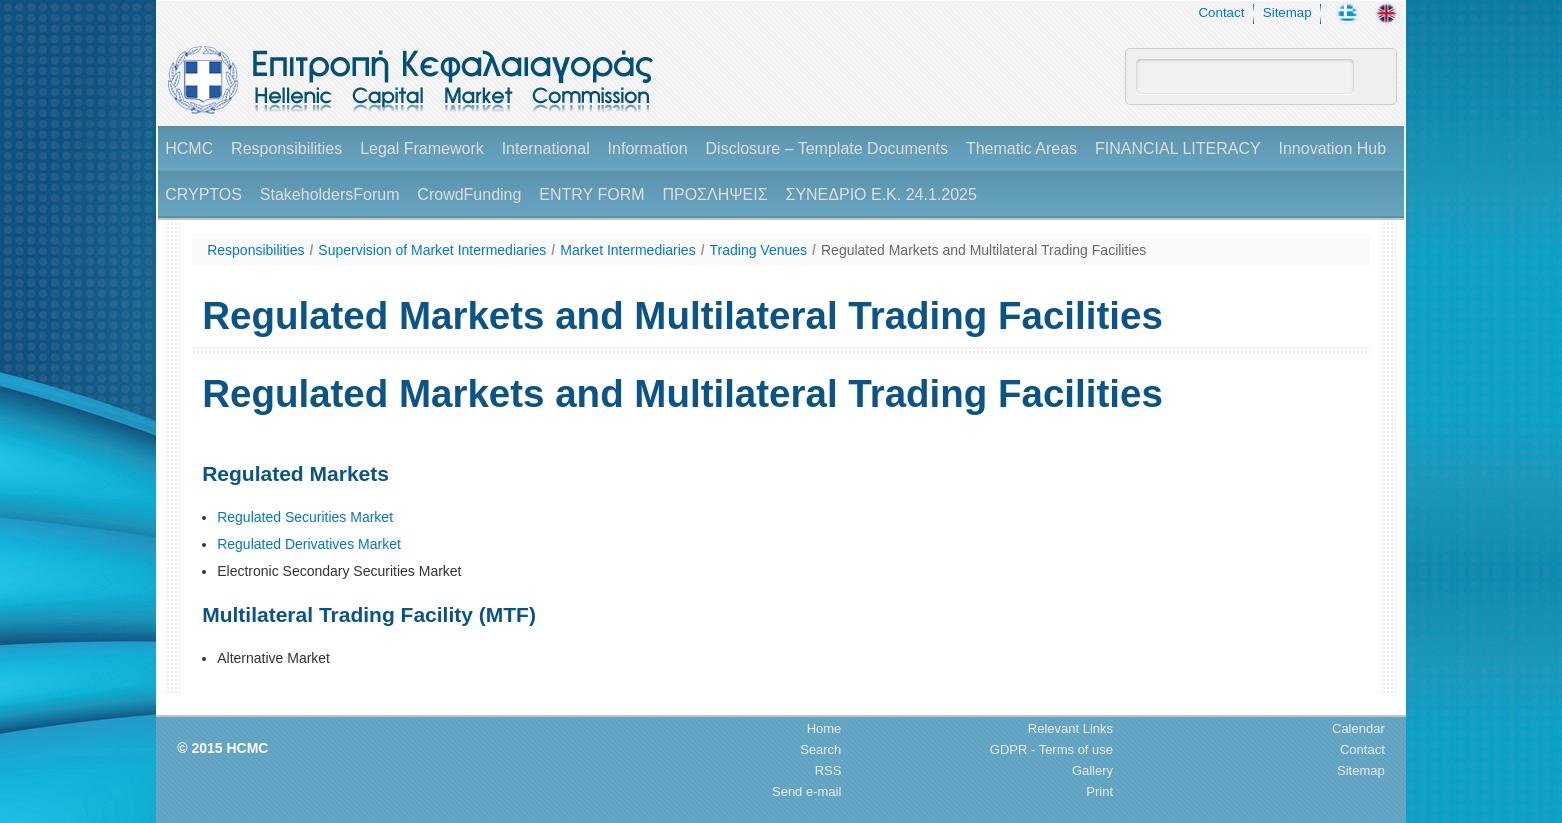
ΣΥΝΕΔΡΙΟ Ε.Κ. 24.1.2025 (880, 194)
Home (824, 728)
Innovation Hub (1333, 148)
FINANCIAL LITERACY (1178, 148)
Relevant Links (1070, 728)
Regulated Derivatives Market (309, 544)
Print (1099, 791)
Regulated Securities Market (305, 517)
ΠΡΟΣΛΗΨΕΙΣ (714, 194)
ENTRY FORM (591, 194)
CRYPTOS (203, 194)
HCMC (189, 148)
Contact (1221, 12)
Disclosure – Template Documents (827, 148)
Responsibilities (286, 148)
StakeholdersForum (330, 194)
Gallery (1092, 770)
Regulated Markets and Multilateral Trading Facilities (983, 250)
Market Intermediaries (627, 250)
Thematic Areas (1021, 148)
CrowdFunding (469, 194)
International (546, 148)
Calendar (1358, 728)
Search (820, 749)
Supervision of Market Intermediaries (432, 250)
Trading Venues (759, 250)
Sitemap (1287, 12)
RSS (828, 770)
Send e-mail (806, 791)
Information (648, 148)
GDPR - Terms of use (1051, 749)
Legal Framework (422, 148)
